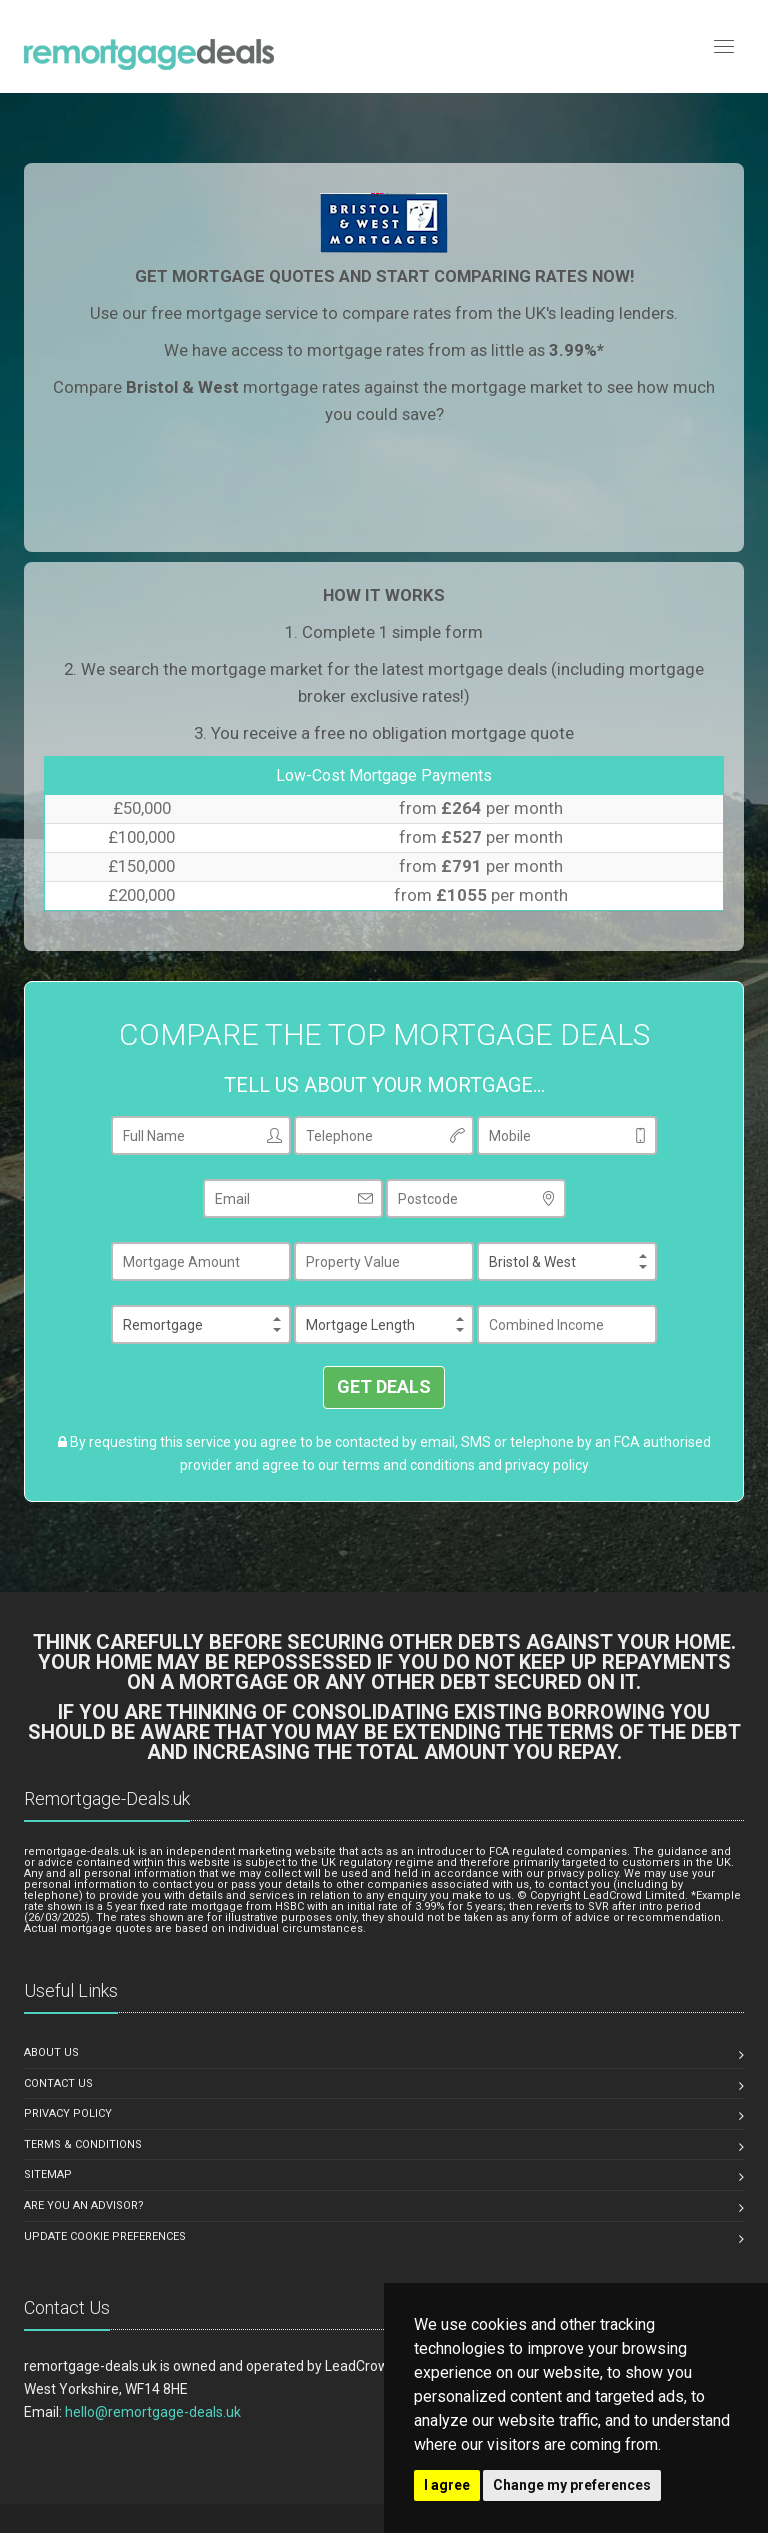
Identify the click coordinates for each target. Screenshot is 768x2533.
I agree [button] (447, 2485)
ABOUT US (51, 2052)
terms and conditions (408, 1465)
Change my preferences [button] (572, 2485)
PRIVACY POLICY (68, 2113)
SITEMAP (48, 2174)
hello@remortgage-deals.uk (153, 2412)
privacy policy (547, 1465)
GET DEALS (384, 1386)
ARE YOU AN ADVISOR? (84, 2205)
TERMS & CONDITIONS (83, 2144)
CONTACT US (58, 2083)
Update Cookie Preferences (105, 2236)
